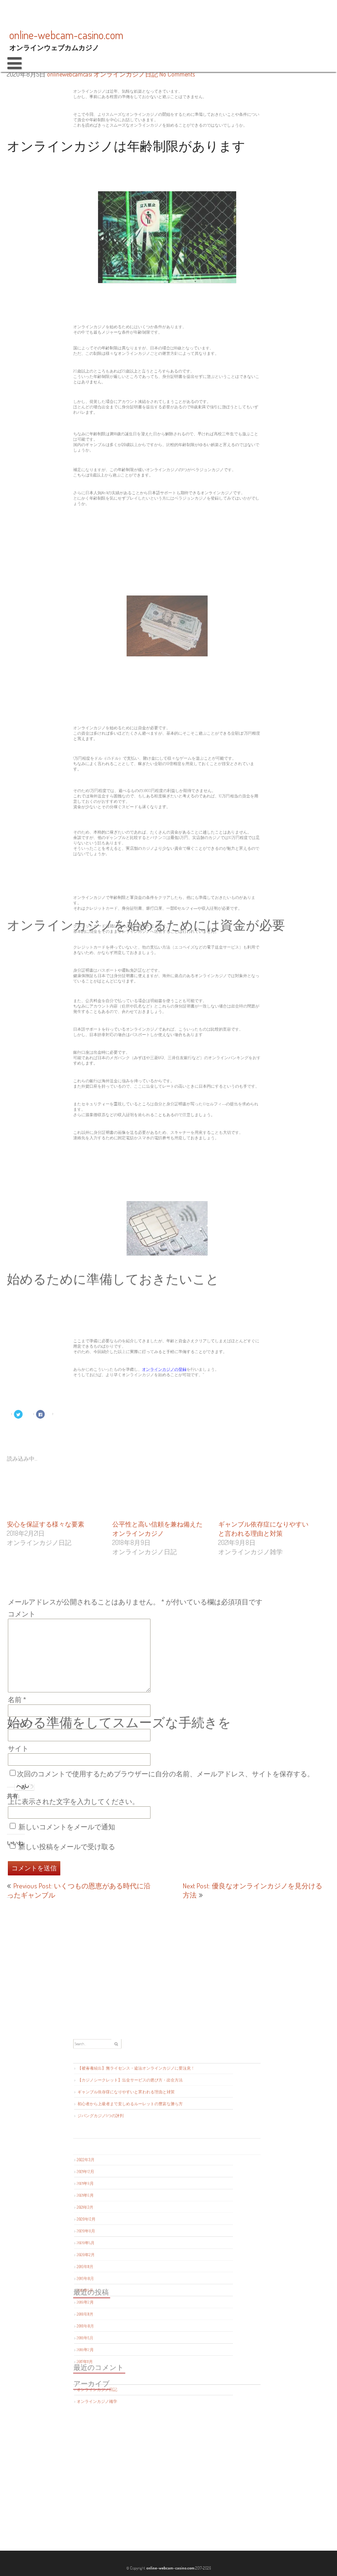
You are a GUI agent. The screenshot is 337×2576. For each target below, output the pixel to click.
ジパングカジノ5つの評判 (132, 2167)
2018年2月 (124, 2289)
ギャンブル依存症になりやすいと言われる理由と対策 (145, 2154)
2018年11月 (124, 2270)
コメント (21, 1613)
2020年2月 (124, 2239)
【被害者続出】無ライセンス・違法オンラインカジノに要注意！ (150, 2142)
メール (20, 1724)
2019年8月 (124, 2252)
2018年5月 (124, 2282)
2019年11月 (124, 2246)
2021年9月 (124, 2202)
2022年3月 (124, 2190)
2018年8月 (124, 2276)
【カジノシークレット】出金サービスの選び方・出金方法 (147, 2148)
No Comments (177, 74)
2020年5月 (124, 2233)
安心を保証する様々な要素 (45, 1524)
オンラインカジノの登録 (165, 1370)
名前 (17, 1699)
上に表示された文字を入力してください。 (73, 1801)
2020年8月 (124, 2227)
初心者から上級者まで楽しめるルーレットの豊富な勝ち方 (147, 2160)
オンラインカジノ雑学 (130, 2316)
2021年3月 (124, 2214)
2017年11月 (124, 2295)
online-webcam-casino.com (169, 2568)
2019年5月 (124, 2258)
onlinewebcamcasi (69, 74)
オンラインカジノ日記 (125, 74)
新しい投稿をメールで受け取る (66, 1846)
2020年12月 (124, 2221)
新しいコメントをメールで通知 (66, 1826)
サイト (18, 1748)
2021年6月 (124, 2208)
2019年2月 (124, 2264)
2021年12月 (124, 2196)
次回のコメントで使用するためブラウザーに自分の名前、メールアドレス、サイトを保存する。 (165, 1773)
